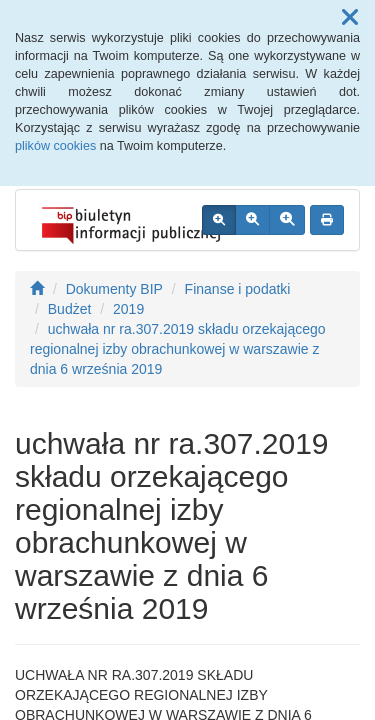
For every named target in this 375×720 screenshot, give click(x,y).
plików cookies (55, 146)
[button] (350, 18)
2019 (128, 309)
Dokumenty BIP (114, 289)
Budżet (70, 309)
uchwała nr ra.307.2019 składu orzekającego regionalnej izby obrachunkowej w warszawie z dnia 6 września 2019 (178, 349)
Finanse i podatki (238, 289)
